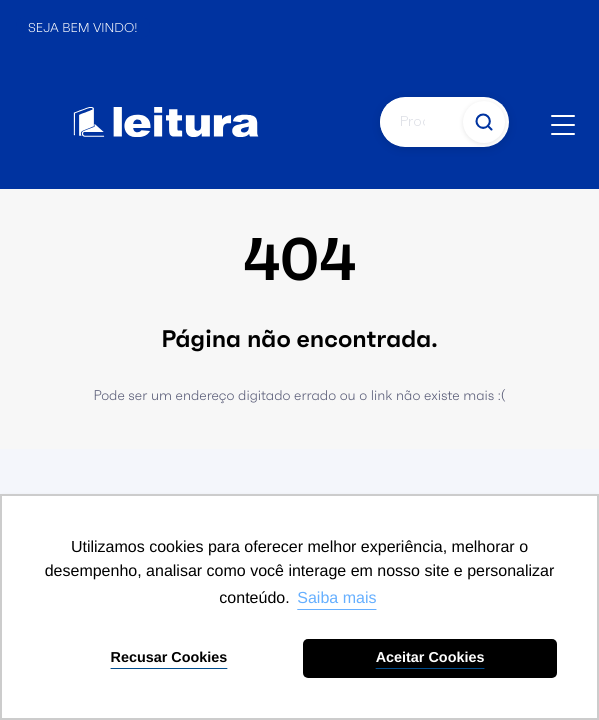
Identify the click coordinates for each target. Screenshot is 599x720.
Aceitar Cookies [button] (430, 658)
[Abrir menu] (563, 125)
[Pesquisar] (419, 122)
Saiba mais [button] (336, 598)
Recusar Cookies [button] (169, 658)
